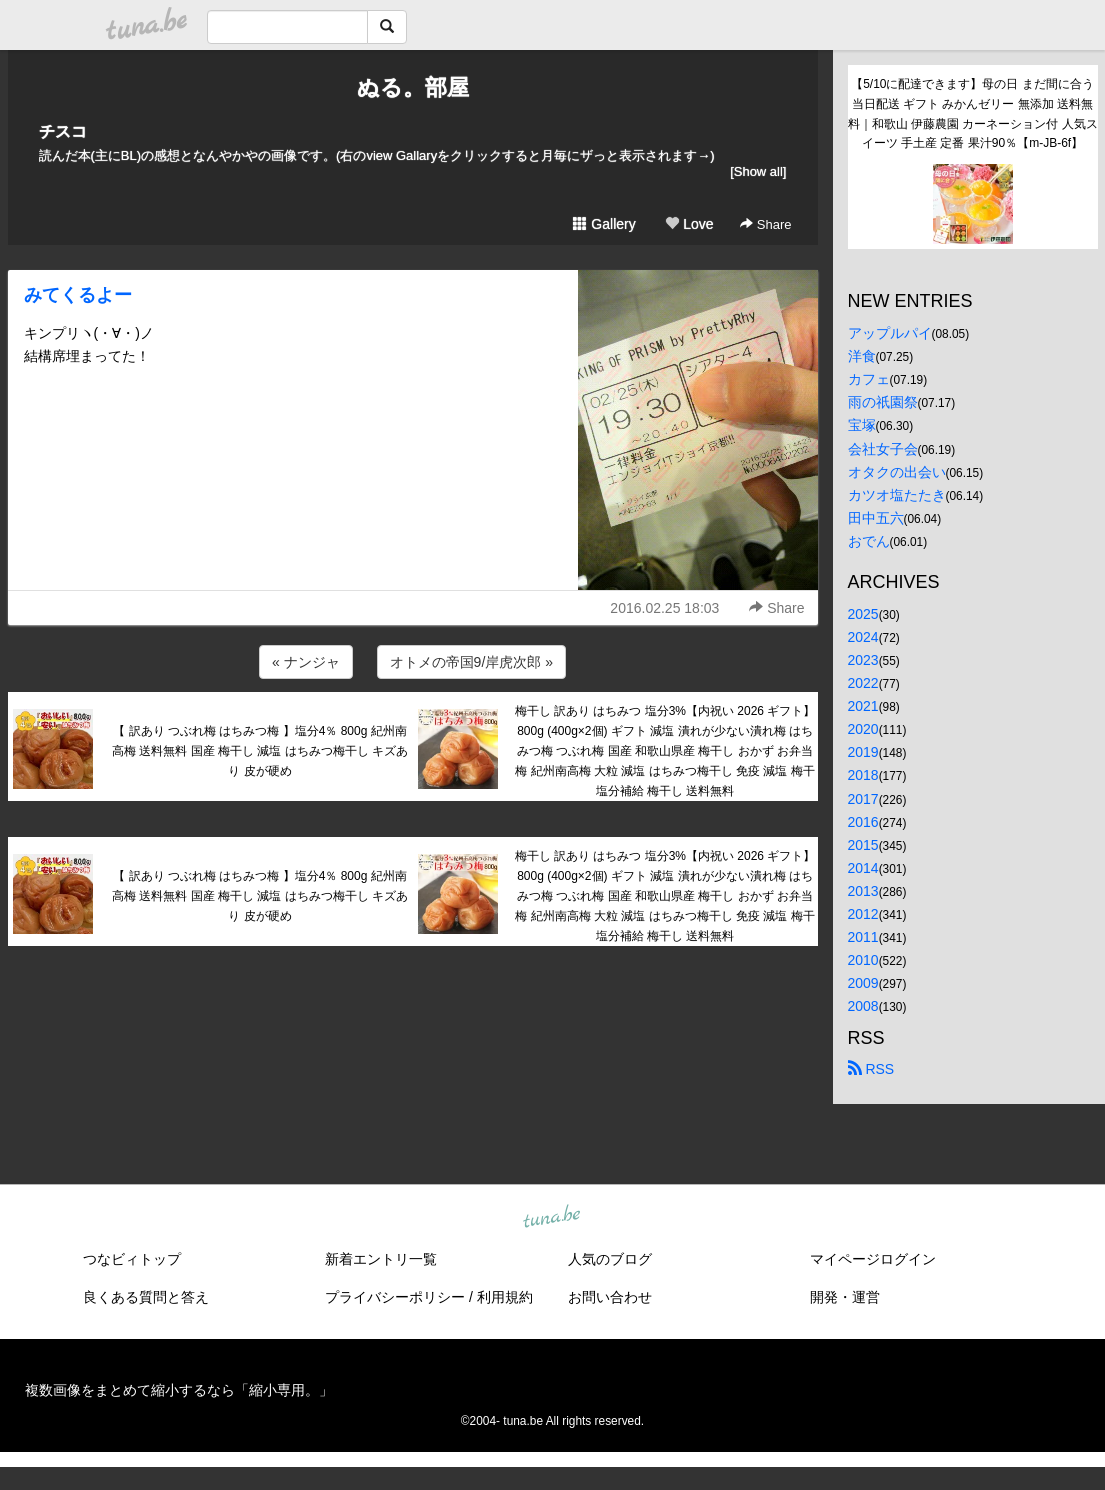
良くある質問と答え (146, 1297)
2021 (863, 706)
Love (689, 224)
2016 (863, 822)
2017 (863, 799)
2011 (863, 937)
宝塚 (862, 425)
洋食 (862, 356)
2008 (863, 1006)
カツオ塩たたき (897, 495)
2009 (863, 983)
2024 (863, 637)
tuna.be (552, 1218)
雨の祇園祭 (883, 402)
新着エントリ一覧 (381, 1259)
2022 (863, 683)
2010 (863, 960)
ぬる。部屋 (413, 87)
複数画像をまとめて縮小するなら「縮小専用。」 (179, 1390)
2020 (863, 729)
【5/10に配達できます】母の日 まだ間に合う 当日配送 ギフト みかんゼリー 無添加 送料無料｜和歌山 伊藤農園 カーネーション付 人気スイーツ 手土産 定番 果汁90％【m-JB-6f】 (973, 113)
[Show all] (758, 171)
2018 (863, 775)
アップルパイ (890, 333)
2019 (863, 752)
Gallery (604, 224)
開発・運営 (845, 1297)
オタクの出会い (897, 472)
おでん (869, 541)
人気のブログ (610, 1259)
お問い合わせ (610, 1297)
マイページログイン (873, 1259)
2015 (863, 845)
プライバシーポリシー (395, 1297)
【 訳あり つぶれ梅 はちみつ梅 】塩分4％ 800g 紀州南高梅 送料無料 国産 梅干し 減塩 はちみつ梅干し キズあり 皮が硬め (260, 751)
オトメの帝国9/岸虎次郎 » (471, 662)
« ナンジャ (306, 662)
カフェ (869, 379)
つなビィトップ (132, 1259)
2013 (863, 891)
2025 (863, 614)
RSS (871, 1069)
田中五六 (876, 518)
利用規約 (505, 1297)
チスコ (63, 131)
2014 (863, 868)
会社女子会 (883, 449)
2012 (863, 914)
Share (765, 224)
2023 (863, 660)
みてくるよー (78, 295)
